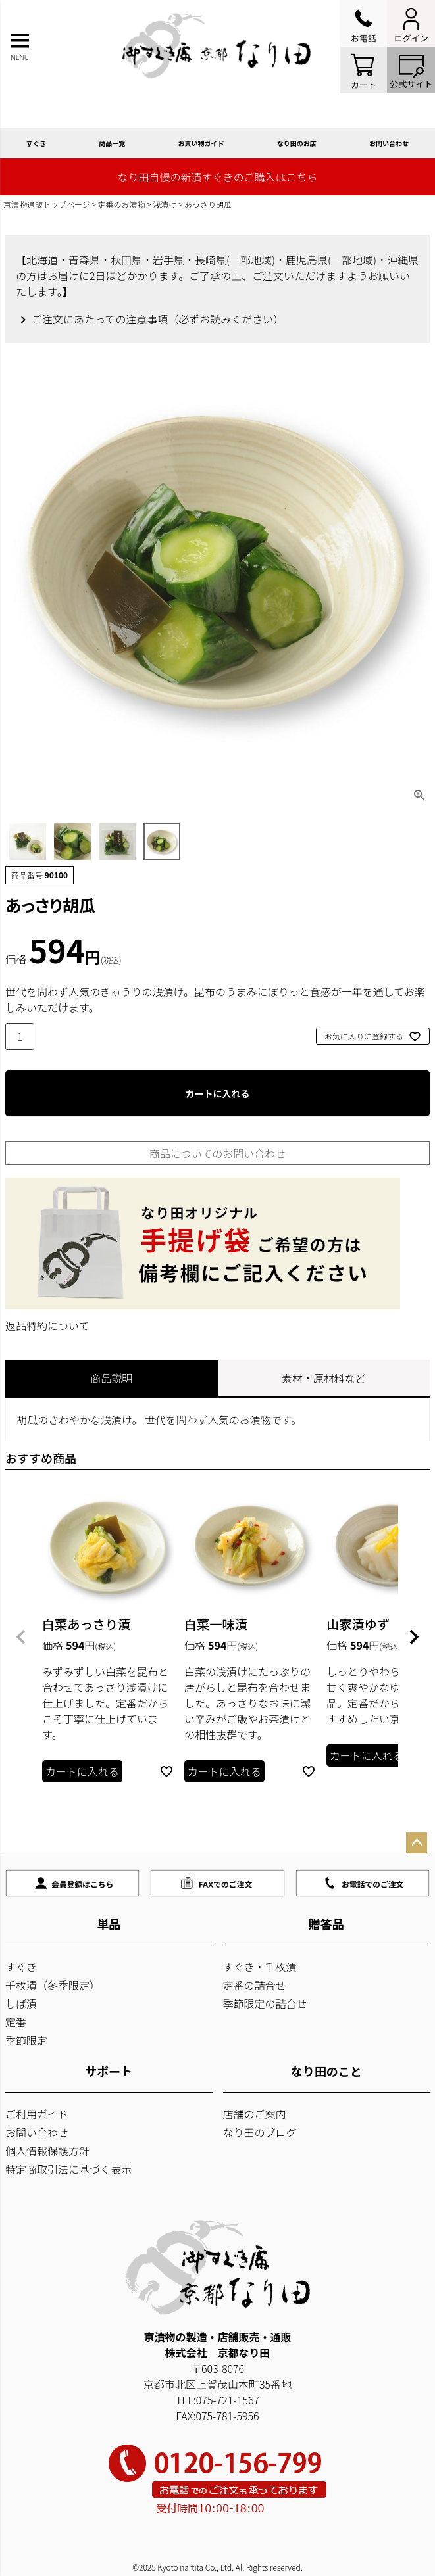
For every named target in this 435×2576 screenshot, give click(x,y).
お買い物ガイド (201, 143)
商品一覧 (112, 143)
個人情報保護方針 (47, 2151)
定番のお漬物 (121, 204)
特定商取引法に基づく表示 (68, 2169)
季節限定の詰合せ (265, 2003)
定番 (15, 2022)
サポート (108, 2071)
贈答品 (326, 1923)
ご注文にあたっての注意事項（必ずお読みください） (158, 319)
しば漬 (21, 2003)
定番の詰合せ (254, 1985)
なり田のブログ (260, 2132)
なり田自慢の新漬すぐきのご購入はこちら (217, 177)
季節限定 (26, 2040)
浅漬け (164, 204)
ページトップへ (416, 1842)
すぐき (36, 143)
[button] (21, 1637)
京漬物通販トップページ (46, 204)
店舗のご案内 (254, 2114)
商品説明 (111, 1378)
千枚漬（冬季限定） (52, 1985)
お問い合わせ (36, 2132)
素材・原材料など (324, 1378)
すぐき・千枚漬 (260, 1966)
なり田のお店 (297, 143)
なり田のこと (326, 2071)
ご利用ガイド (36, 2114)
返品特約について (47, 1325)
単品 (108, 1923)
